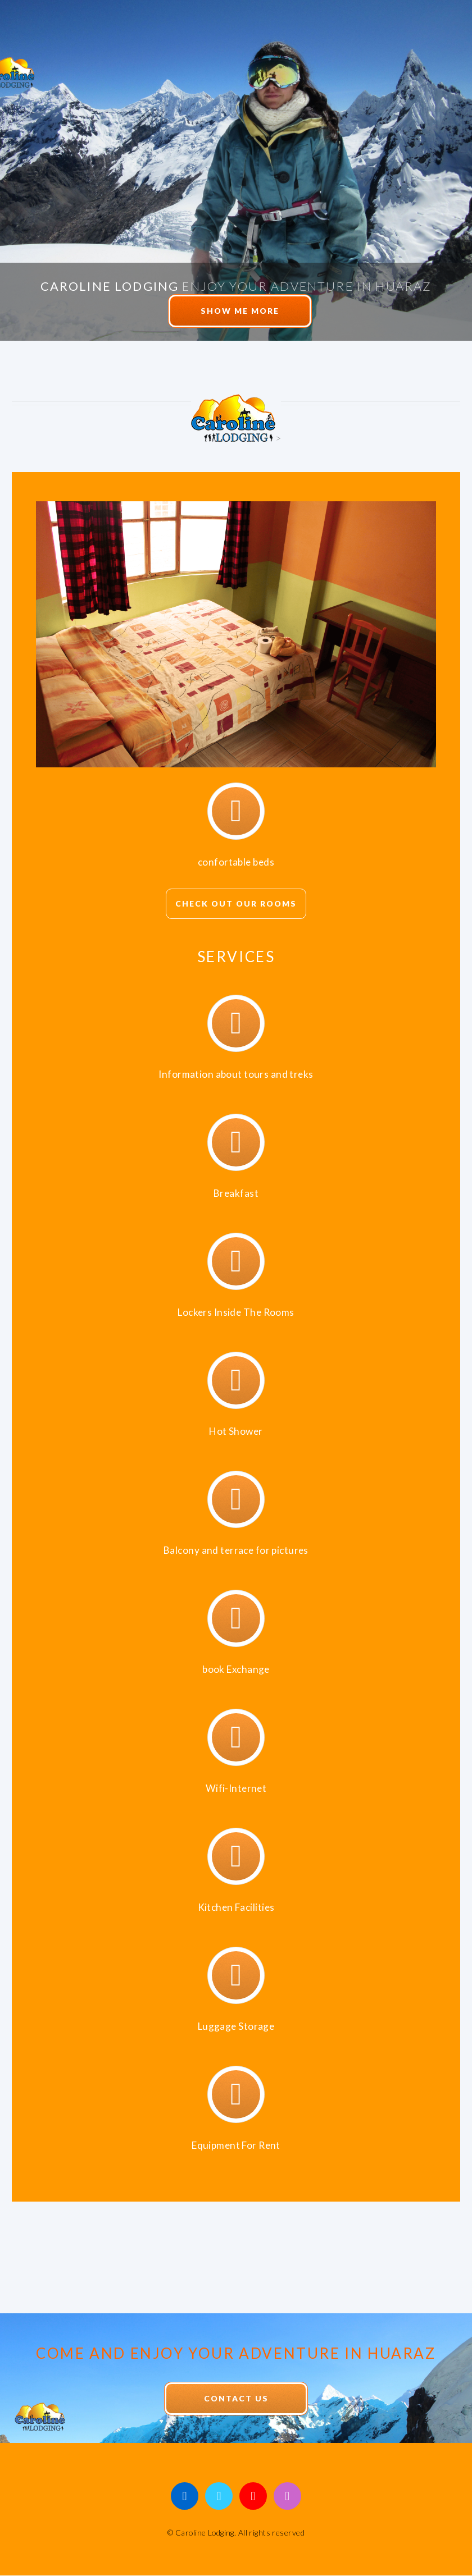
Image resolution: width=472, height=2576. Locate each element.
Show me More (240, 310)
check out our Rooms (236, 903)
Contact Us (236, 2398)
